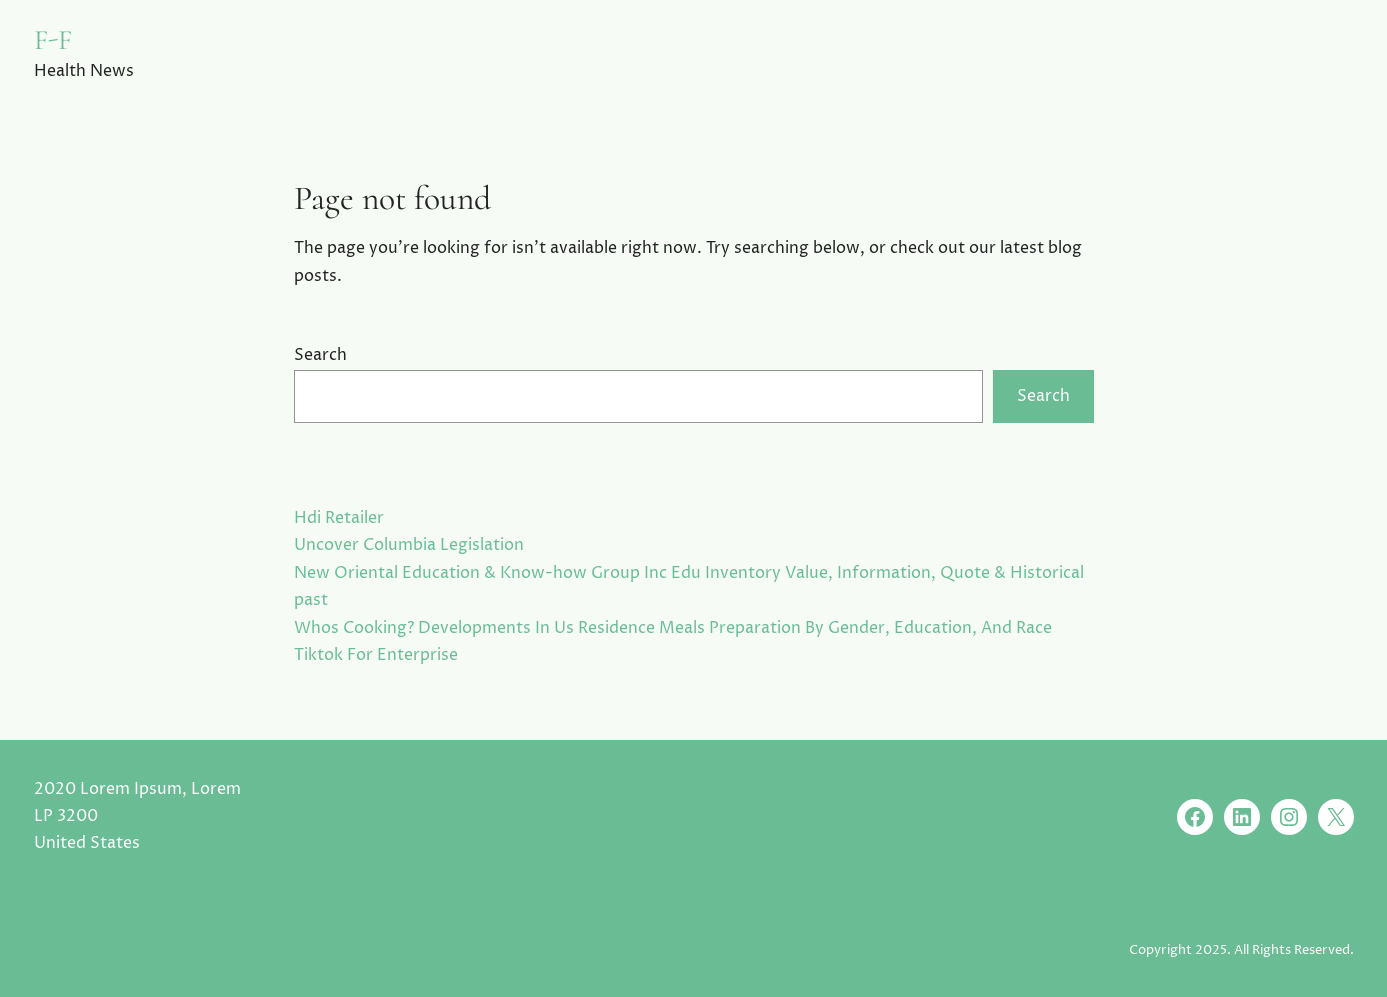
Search (320, 355)
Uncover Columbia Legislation (409, 545)
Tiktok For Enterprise (376, 655)
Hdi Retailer (339, 518)
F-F (53, 40)
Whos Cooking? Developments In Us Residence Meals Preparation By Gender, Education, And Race (673, 628)
